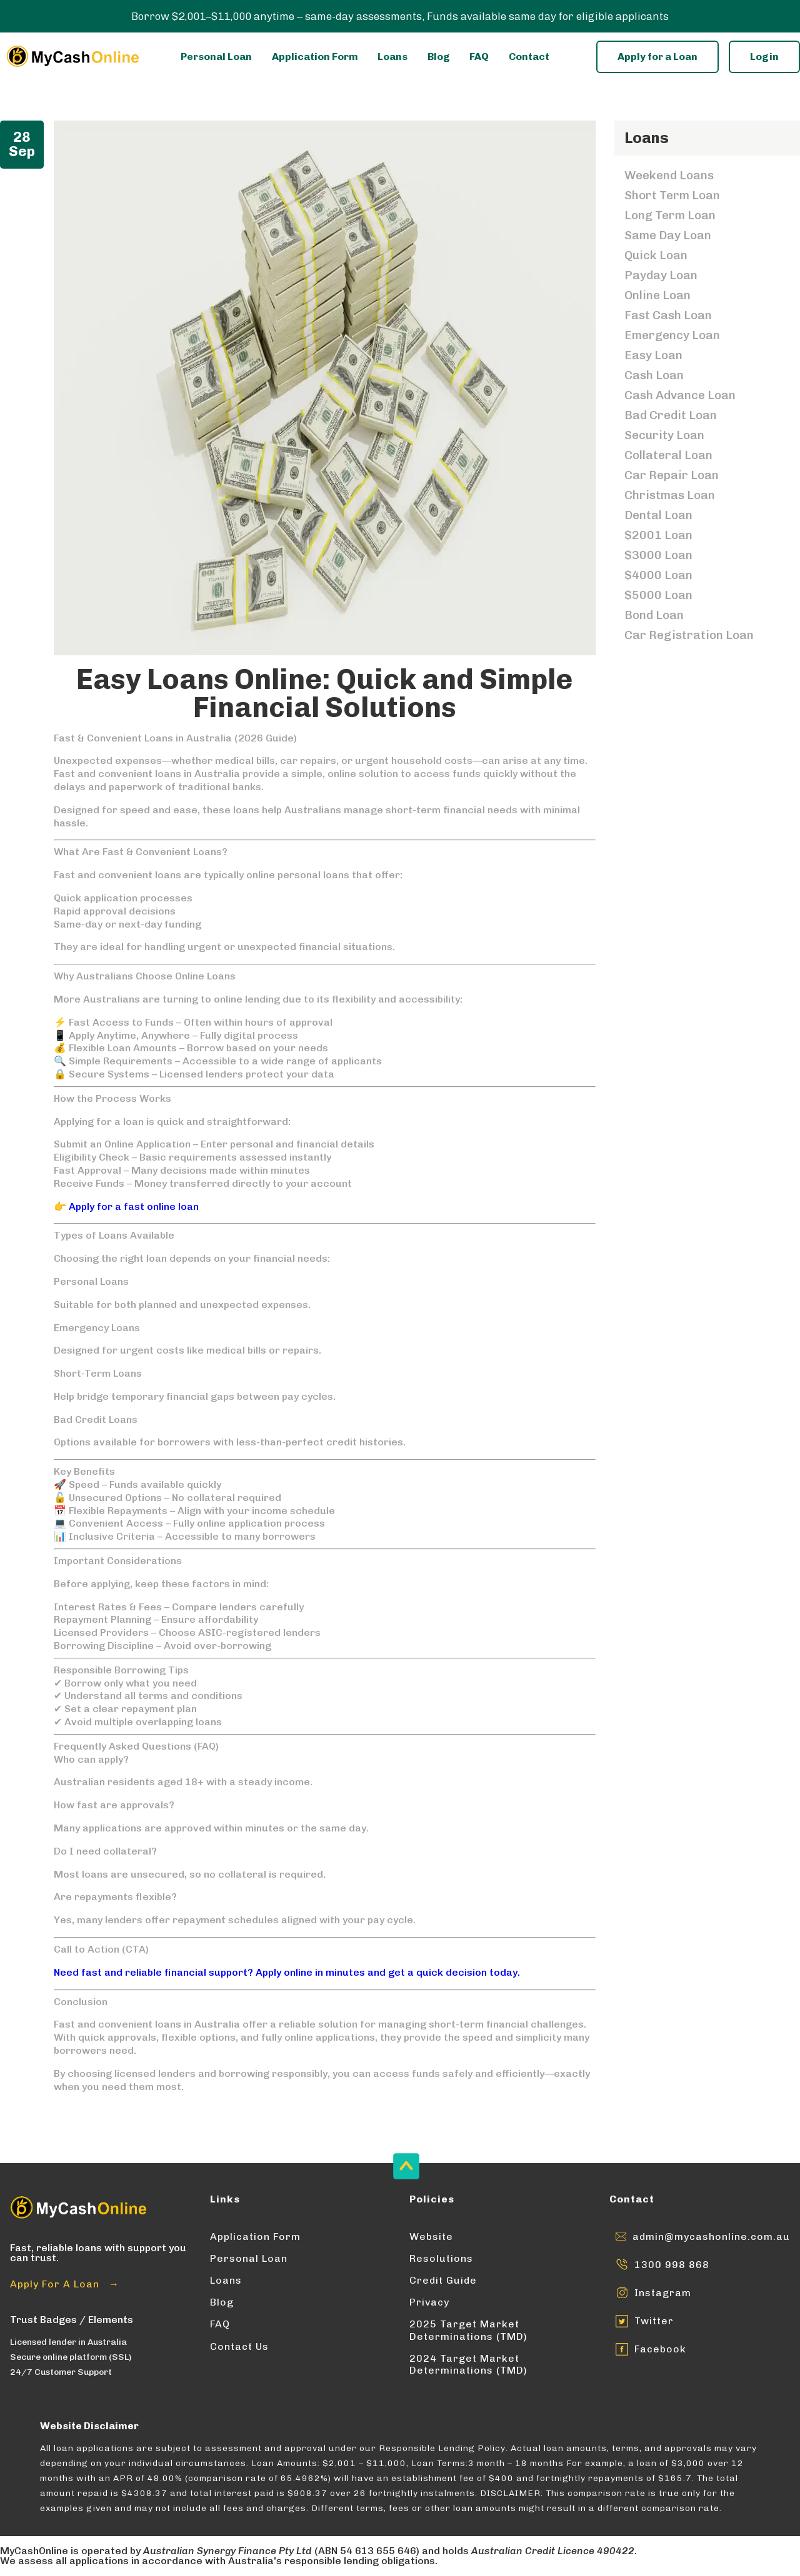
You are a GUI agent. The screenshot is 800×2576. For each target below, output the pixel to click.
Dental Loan (658, 515)
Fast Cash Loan (668, 315)
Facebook (660, 2349)
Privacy (429, 2302)
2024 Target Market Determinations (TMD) (468, 2364)
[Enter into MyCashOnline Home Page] (72, 56)
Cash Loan (654, 375)
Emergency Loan (672, 335)
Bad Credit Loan (670, 415)
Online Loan (657, 295)
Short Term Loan (672, 195)
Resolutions (441, 2258)
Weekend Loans (669, 175)
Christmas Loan (669, 495)
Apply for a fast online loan (134, 1206)
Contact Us (239, 2346)
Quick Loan (656, 255)
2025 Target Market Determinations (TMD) (468, 2330)
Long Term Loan (670, 215)
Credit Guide (443, 2280)
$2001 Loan (658, 535)
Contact (529, 56)
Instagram (662, 2293)
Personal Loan (216, 56)
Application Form (315, 56)
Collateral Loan (668, 455)
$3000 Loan (658, 555)
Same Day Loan (667, 235)
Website (431, 2236)
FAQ (479, 56)
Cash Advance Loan (680, 395)
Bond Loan (654, 615)
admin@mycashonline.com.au (711, 2236)
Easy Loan (653, 355)
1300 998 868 (671, 2265)
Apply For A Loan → (64, 2284)
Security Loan (664, 435)
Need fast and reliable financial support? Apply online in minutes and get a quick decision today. (287, 1972)
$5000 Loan (658, 595)
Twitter (654, 2321)
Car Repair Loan (671, 475)
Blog (439, 56)
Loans (393, 56)
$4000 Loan (658, 575)
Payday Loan (661, 275)
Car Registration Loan (689, 635)
